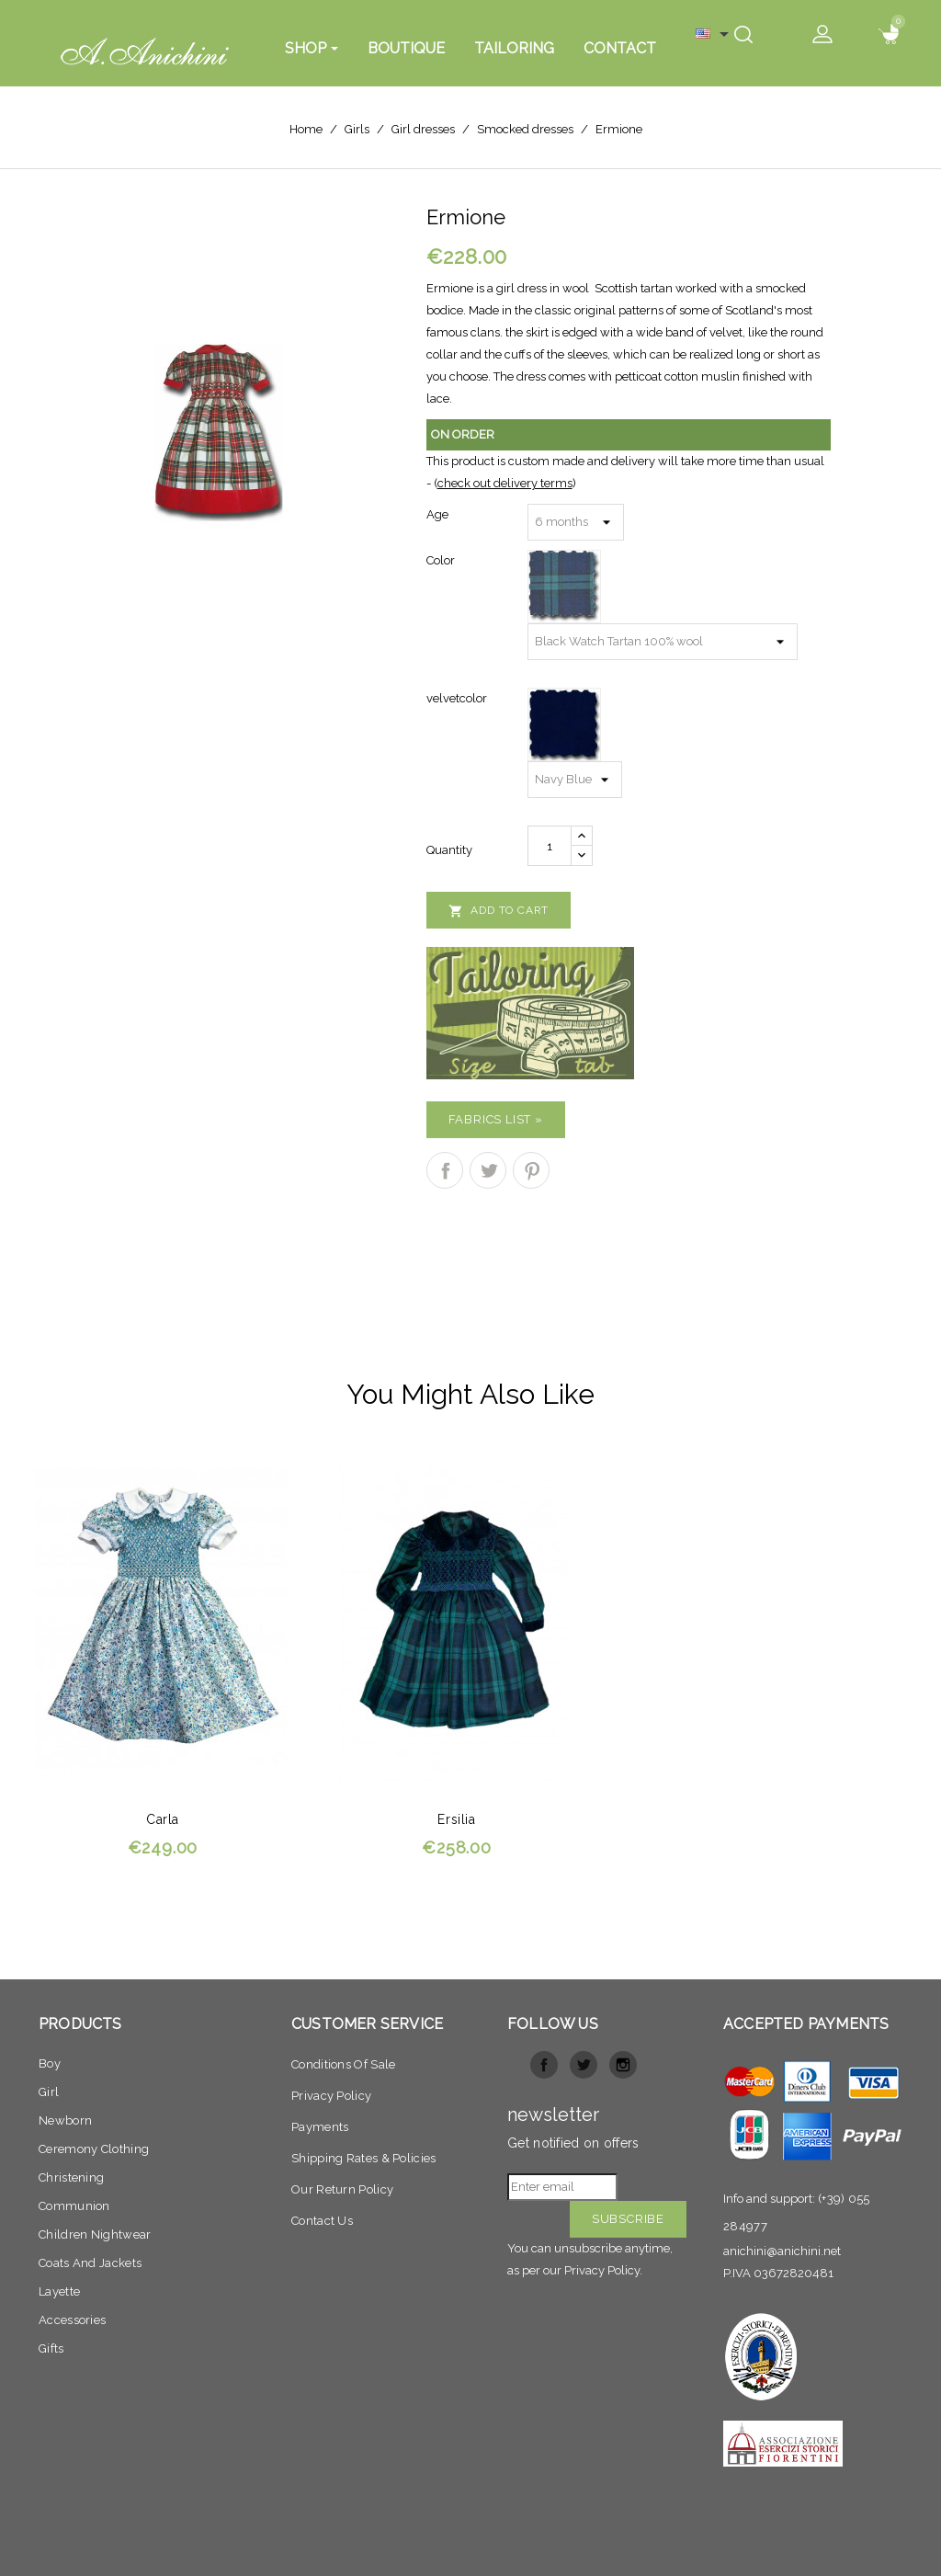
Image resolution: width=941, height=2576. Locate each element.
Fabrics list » (495, 1119)
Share (444, 1170)
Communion (74, 2206)
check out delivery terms (505, 483)
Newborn (65, 2120)
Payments (319, 2127)
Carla (162, 1819)
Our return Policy (342, 2189)
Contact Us (322, 2221)
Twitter (583, 2065)
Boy (50, 2063)
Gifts (51, 2348)
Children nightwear (95, 2234)
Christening (71, 2177)
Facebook (544, 2065)
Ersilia (456, 1819)
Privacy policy (331, 2096)
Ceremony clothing (94, 2149)
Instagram (623, 2065)
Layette (59, 2291)
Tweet (487, 1170)
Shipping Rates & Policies (363, 2158)
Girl (49, 2092)
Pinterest (531, 1170)
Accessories (72, 2320)
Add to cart (499, 911)
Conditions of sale (343, 2064)
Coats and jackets (90, 2263)
